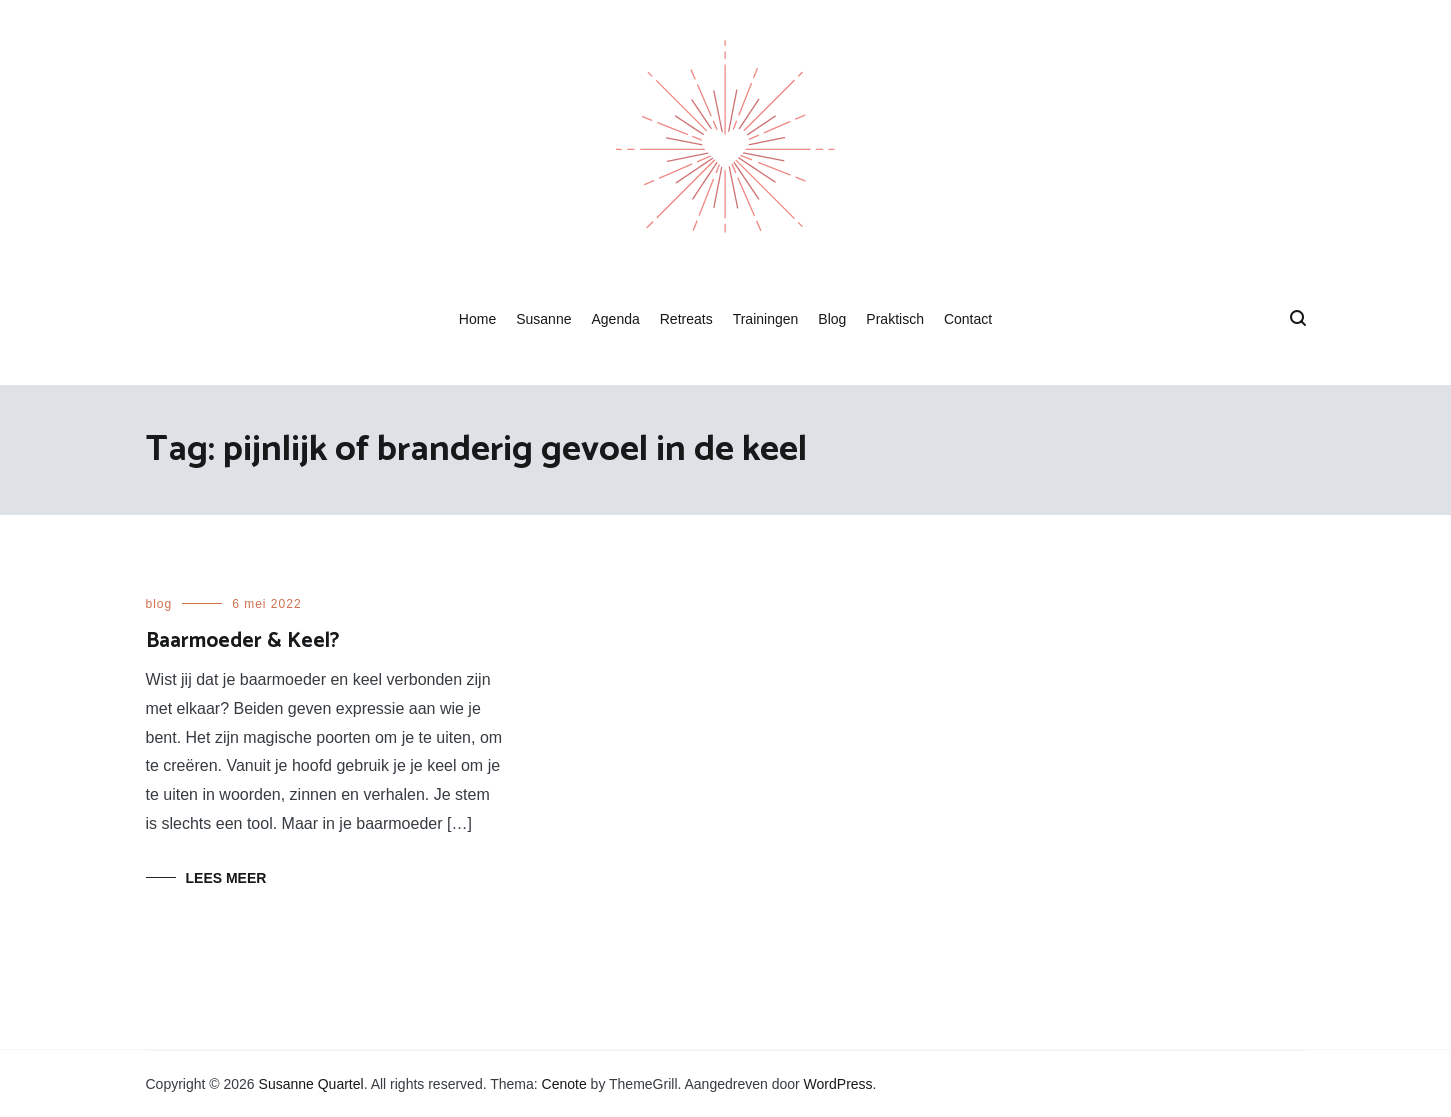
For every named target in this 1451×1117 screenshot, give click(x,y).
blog (159, 604)
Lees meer (226, 878)
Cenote (564, 1084)
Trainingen (766, 319)
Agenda (615, 319)
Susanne (543, 319)
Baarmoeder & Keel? (242, 641)
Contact (968, 319)
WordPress (838, 1084)
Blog (832, 319)
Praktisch (895, 319)
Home (477, 319)
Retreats (686, 319)
